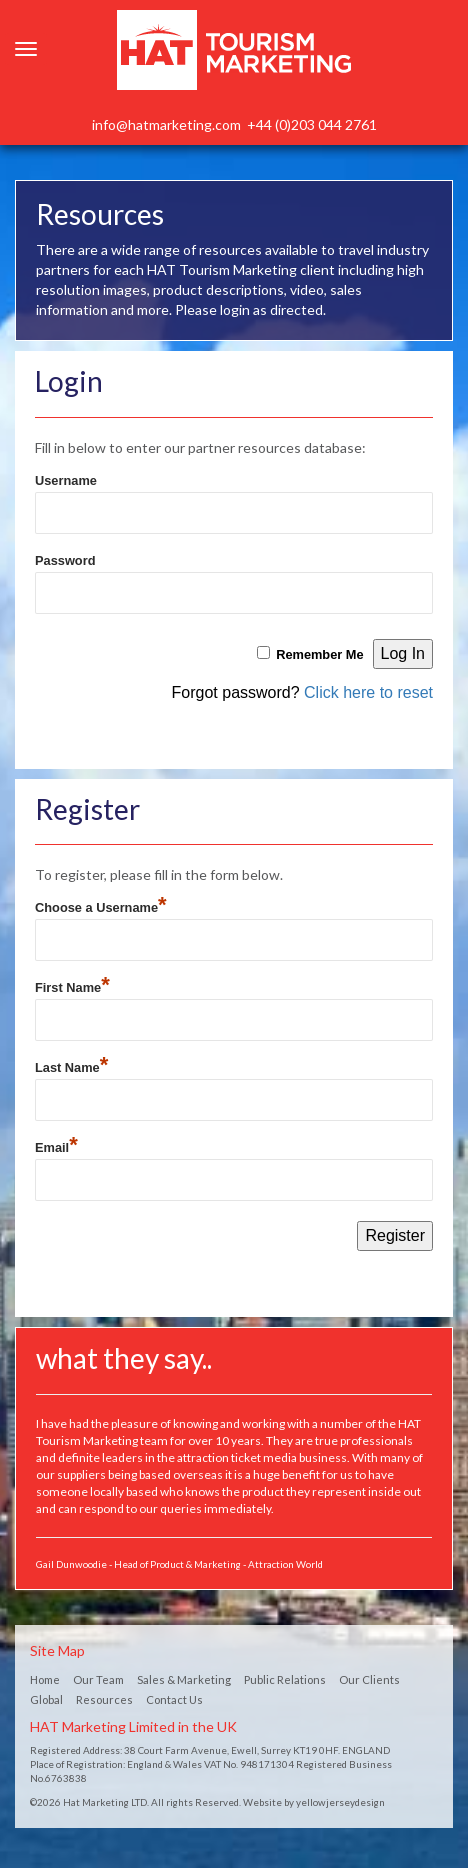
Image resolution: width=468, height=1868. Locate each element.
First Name (72, 985)
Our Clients (369, 1679)
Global (46, 1699)
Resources (104, 1699)
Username (66, 480)
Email (56, 1145)
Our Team (98, 1679)
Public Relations (285, 1679)
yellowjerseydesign (340, 1802)
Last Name (71, 1065)
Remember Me (319, 654)
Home (45, 1679)
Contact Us (174, 1699)
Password (65, 560)
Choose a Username (101, 905)
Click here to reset (368, 692)
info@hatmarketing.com (166, 124)
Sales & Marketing (184, 1679)
